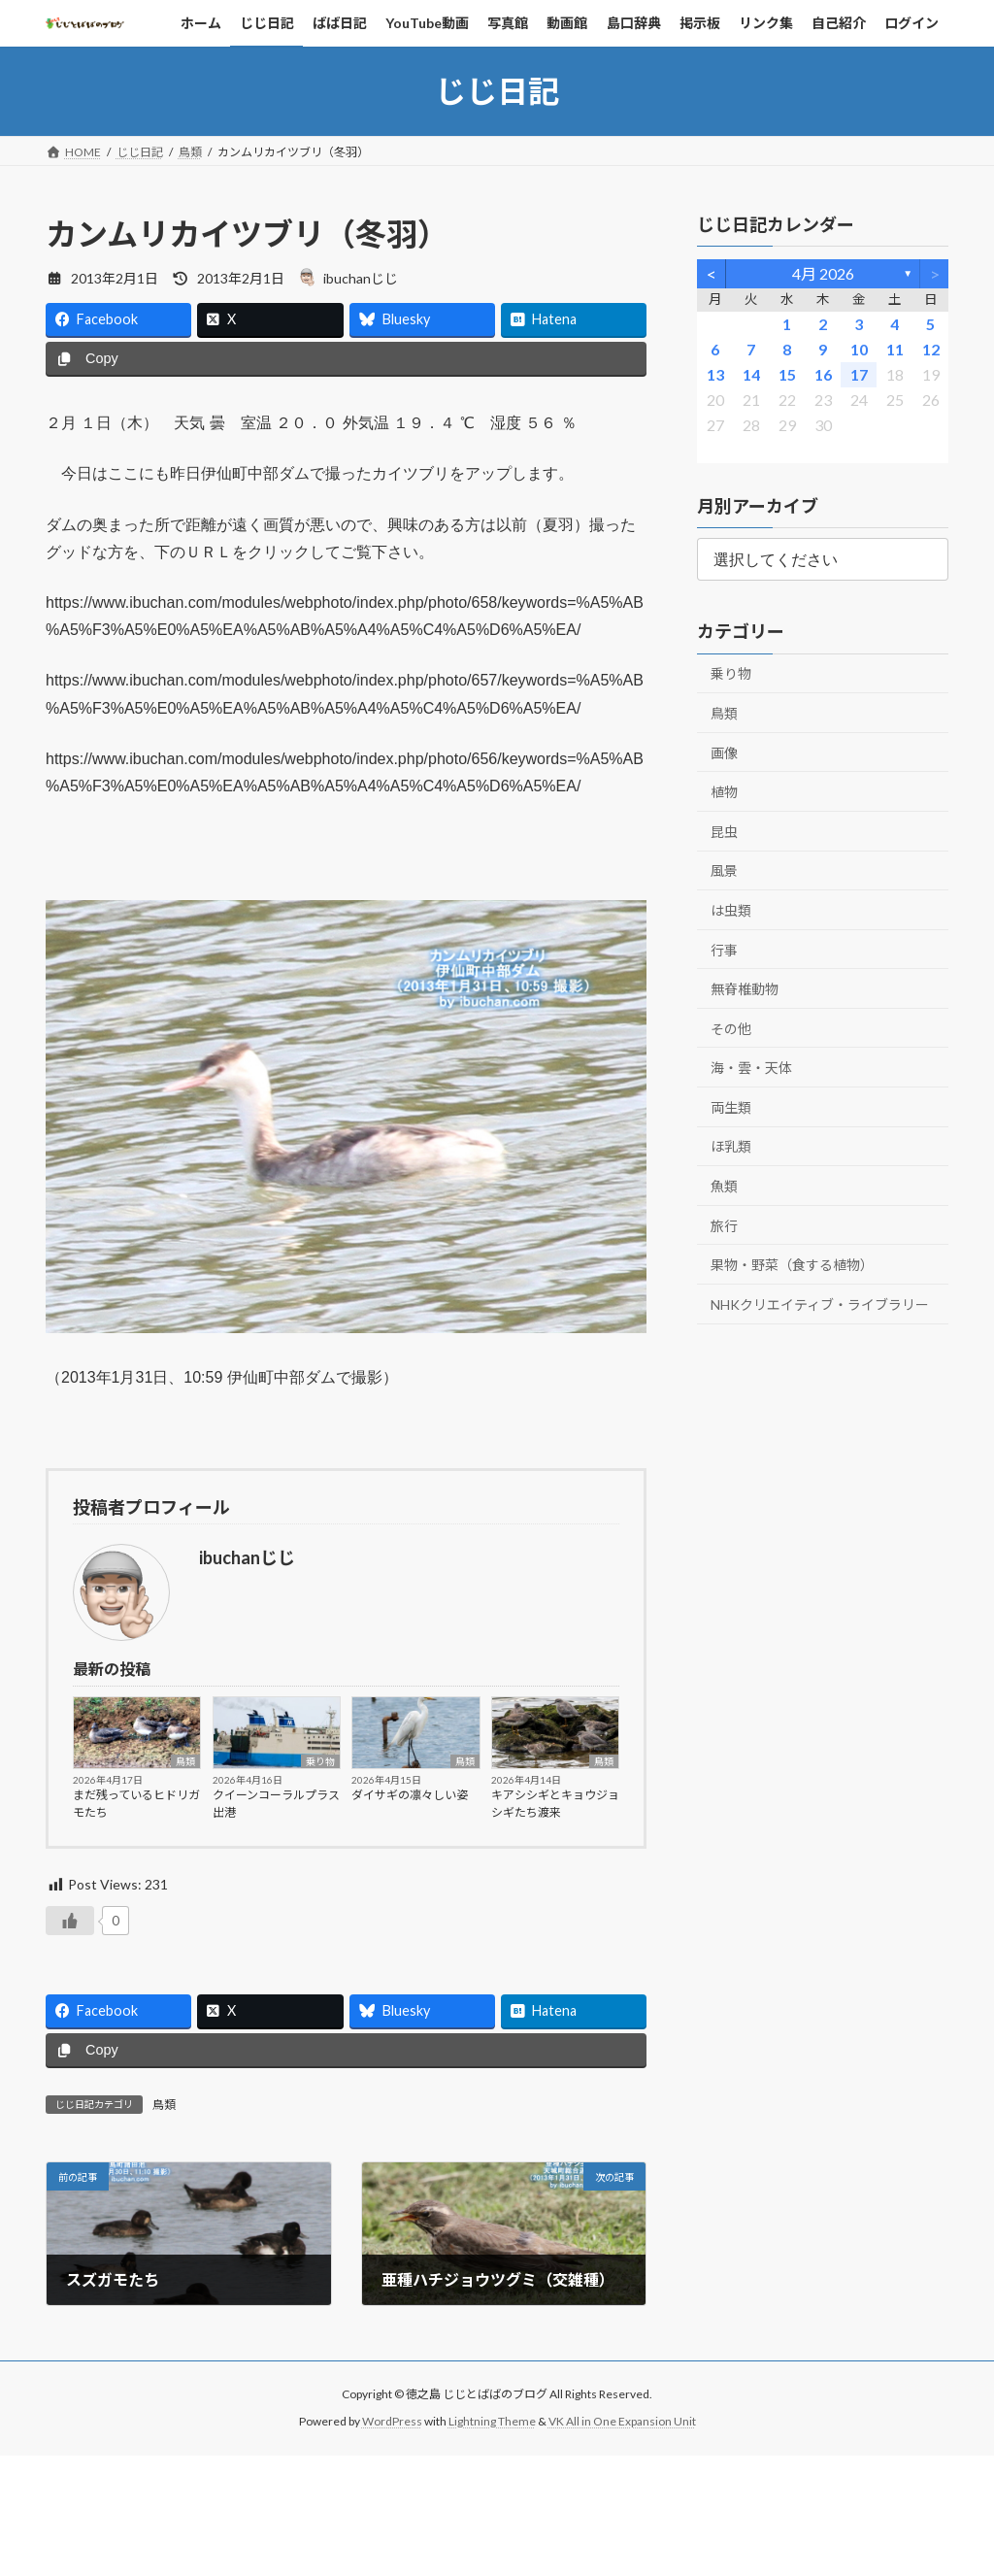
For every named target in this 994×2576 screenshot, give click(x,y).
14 (750, 374)
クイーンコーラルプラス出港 (276, 1804)
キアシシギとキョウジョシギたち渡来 (555, 1804)
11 (894, 349)
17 (858, 374)
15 (786, 374)
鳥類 (185, 1761)
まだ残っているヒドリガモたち (136, 1804)
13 (714, 374)
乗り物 (320, 1761)
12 (930, 349)
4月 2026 (822, 273)
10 (858, 349)
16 (822, 374)
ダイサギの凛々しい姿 (409, 1795)
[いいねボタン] (70, 1920)
